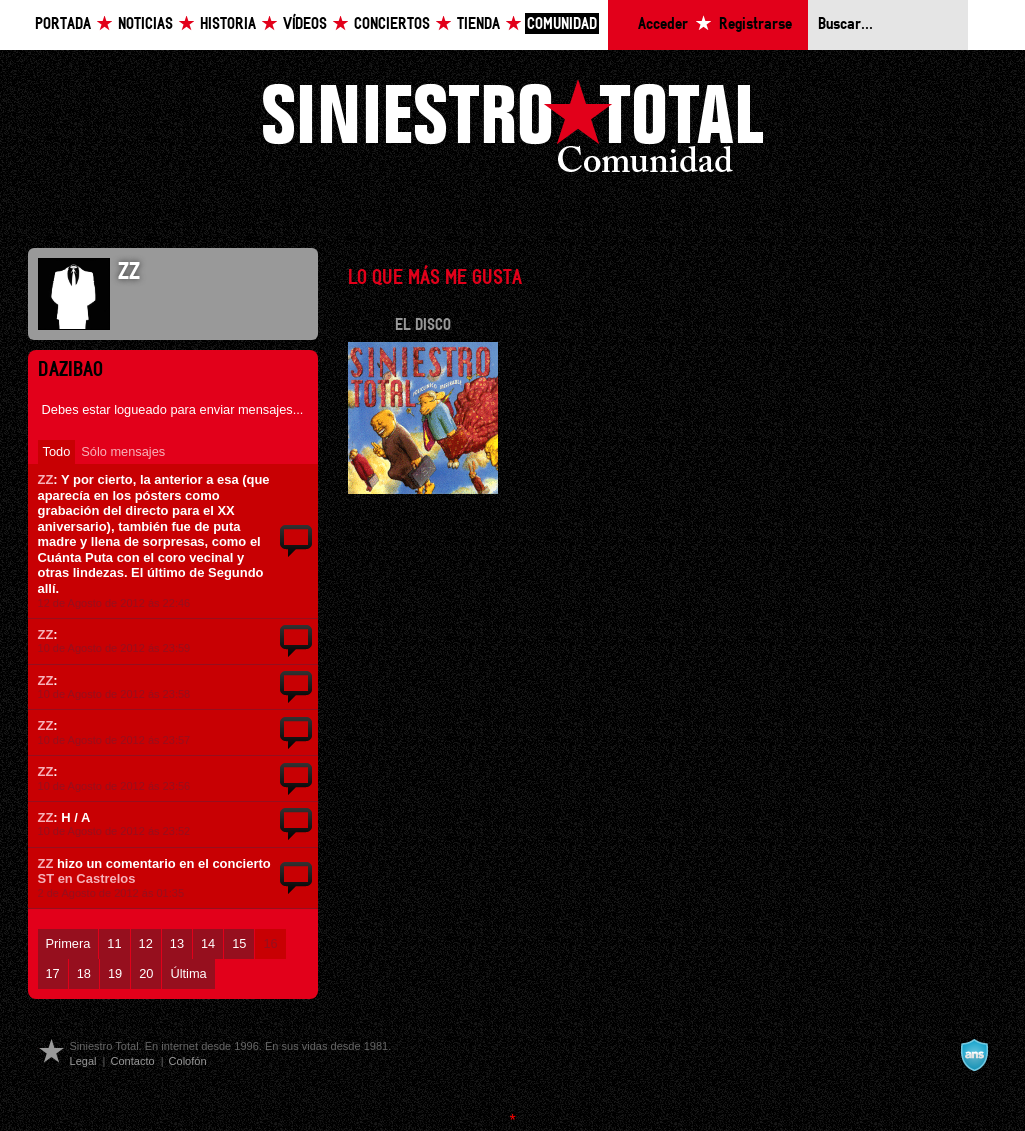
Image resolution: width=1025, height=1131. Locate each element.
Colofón (188, 1061)
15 (239, 943)
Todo (57, 451)
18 (84, 973)
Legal (83, 1061)
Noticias (145, 24)
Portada (63, 24)
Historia (228, 24)
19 (115, 973)
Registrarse (755, 24)
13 (177, 943)
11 (114, 943)
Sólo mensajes (123, 451)
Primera (68, 943)
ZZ (46, 479)
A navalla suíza (974, 1055)
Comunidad (562, 24)
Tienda (478, 24)
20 (146, 973)
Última (188, 973)
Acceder (663, 24)
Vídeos (305, 24)
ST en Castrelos (87, 878)
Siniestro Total (513, 131)
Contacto (132, 1061)
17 (53, 973)
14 (208, 943)
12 (146, 943)
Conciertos (392, 24)
